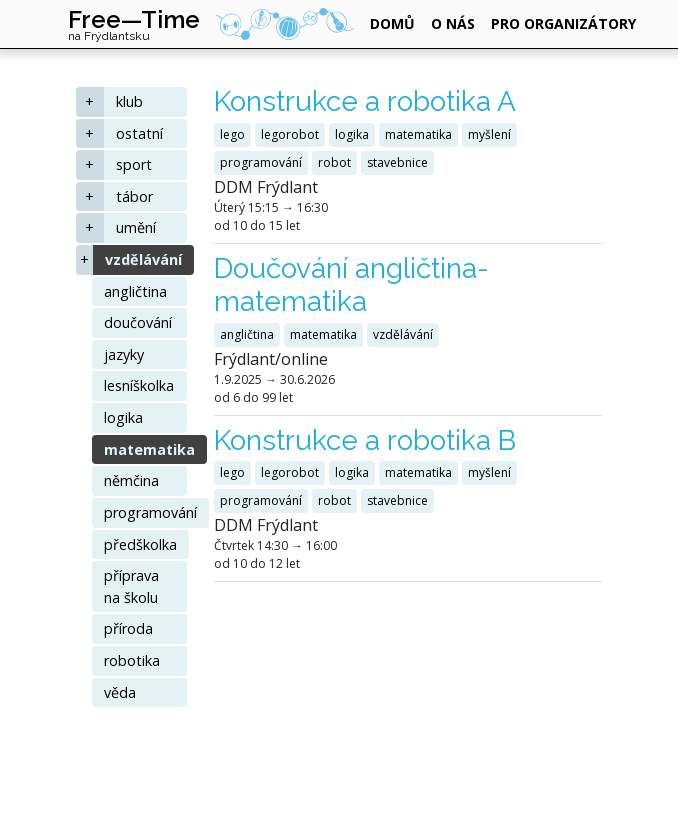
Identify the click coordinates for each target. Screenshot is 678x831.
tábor (134, 196)
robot (334, 162)
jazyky (124, 354)
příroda (128, 628)
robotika (132, 660)
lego (232, 134)
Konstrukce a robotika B (365, 440)
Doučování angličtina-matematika (351, 285)
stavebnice (397, 162)
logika (123, 417)
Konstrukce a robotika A (365, 101)
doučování (138, 322)
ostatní (139, 133)
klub (129, 101)
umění (136, 227)
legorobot (290, 134)
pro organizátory (563, 23)
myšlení (489, 134)
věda (120, 692)
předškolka (140, 544)
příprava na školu (131, 586)
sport (134, 164)
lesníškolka (139, 385)
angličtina (135, 291)
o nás (453, 23)
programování (150, 512)
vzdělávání (143, 259)
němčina (131, 480)
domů (392, 23)
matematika (149, 449)
